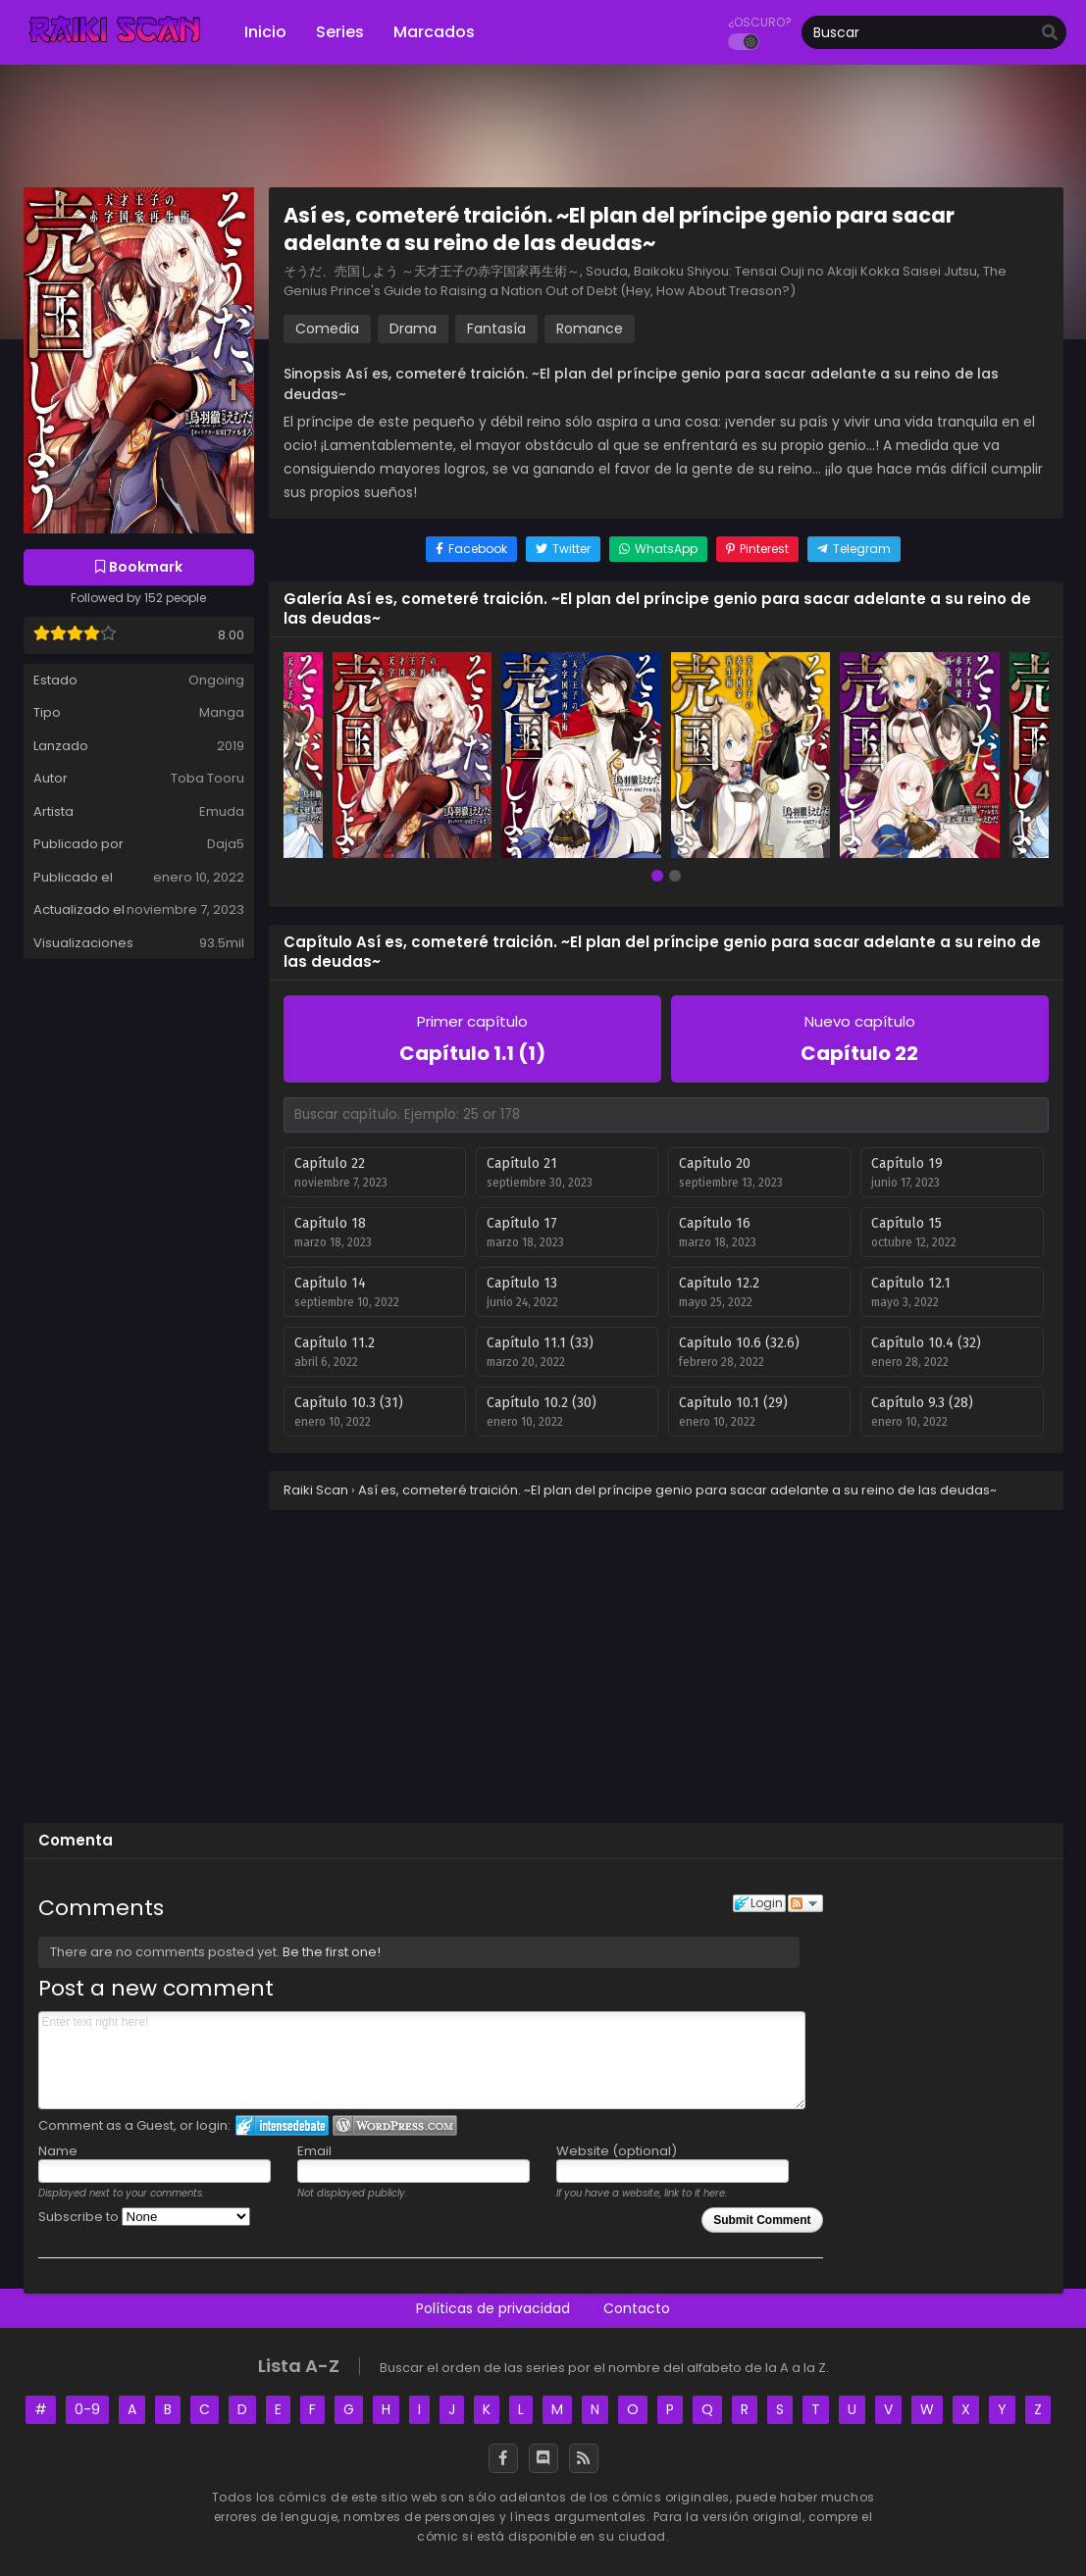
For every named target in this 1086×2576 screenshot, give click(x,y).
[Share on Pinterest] (757, 549)
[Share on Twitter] (563, 549)
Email (314, 2151)
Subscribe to (144, 2216)
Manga (221, 712)
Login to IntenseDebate (282, 2125)
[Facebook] (503, 2458)
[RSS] (583, 2458)
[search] (1049, 33)
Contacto (636, 2308)
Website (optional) (616, 2151)
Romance (589, 328)
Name (58, 2151)
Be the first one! (332, 1952)
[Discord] (543, 2458)
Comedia (327, 328)
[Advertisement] (543, 1665)
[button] (657, 877)
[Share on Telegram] (854, 549)
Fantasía (496, 328)
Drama (413, 328)
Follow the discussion (805, 1903)
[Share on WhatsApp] (658, 549)
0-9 (87, 2409)
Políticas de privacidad (493, 2308)
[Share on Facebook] (471, 549)
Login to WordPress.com (395, 2125)
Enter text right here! (421, 2060)
